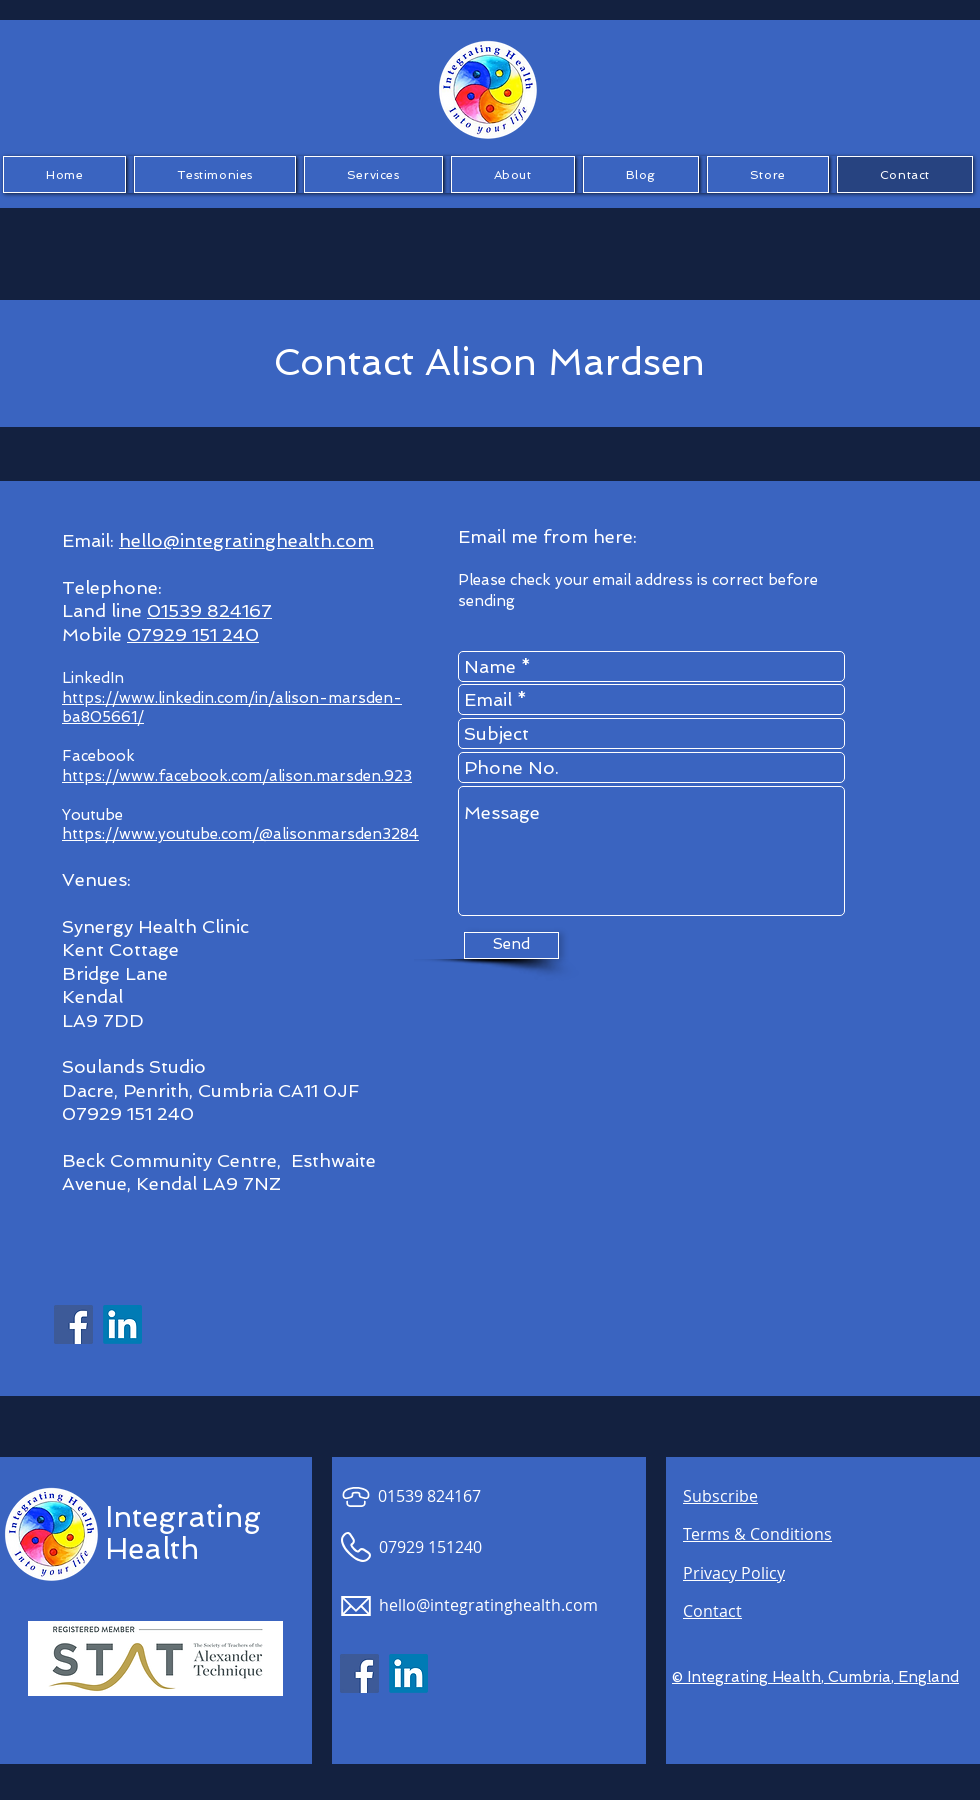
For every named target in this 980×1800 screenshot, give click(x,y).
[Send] (511, 945)
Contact (712, 1611)
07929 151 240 (193, 634)
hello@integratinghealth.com (246, 540)
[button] (215, 174)
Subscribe (720, 1496)
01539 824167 (209, 610)
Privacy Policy (734, 1573)
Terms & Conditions (757, 1534)
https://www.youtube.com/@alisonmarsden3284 (240, 834)
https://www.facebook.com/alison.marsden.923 (237, 776)
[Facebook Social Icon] (73, 1324)
